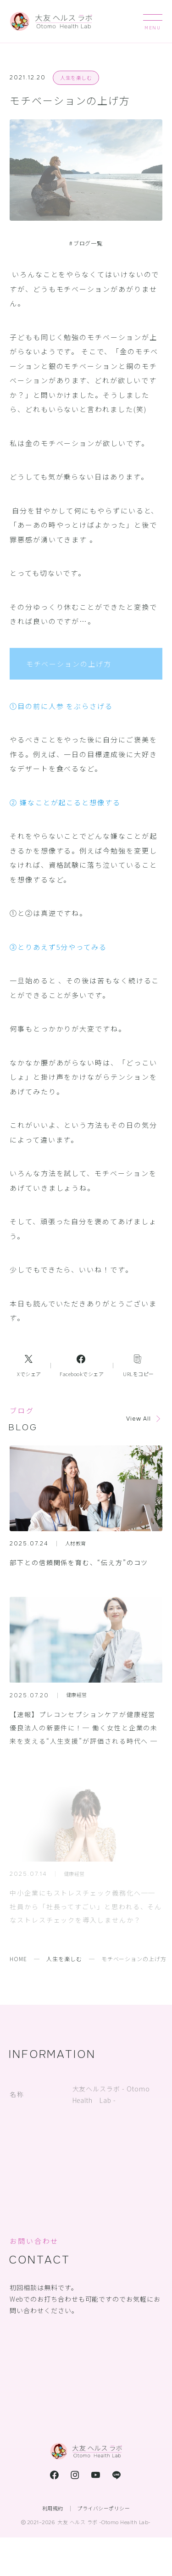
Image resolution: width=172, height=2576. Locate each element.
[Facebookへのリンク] (82, 1365)
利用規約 (52, 2508)
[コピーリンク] (138, 1365)
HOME (18, 1959)
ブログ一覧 (86, 243)
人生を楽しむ (76, 77)
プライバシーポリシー (103, 2508)
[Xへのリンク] (29, 1365)
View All (138, 1418)
